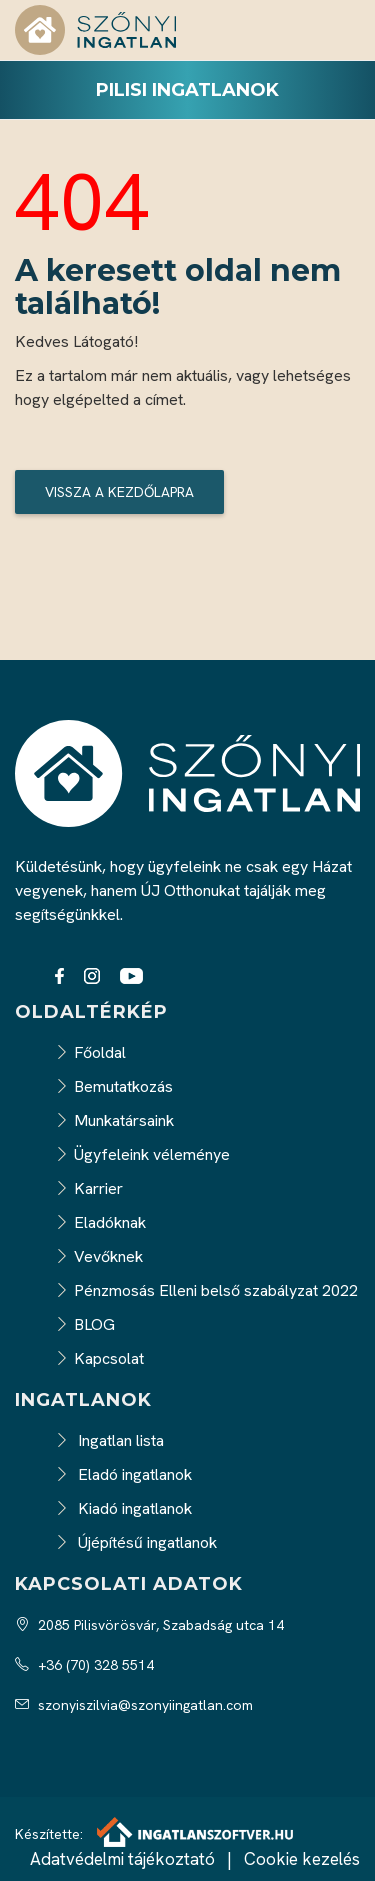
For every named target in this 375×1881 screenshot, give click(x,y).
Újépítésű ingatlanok (136, 1542)
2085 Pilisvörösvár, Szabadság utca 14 (149, 1625)
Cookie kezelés (302, 1859)
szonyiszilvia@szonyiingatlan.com (134, 1705)
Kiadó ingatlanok (123, 1508)
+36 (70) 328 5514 (84, 1665)
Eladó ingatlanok (123, 1474)
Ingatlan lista (109, 1440)
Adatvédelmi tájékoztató (122, 1859)
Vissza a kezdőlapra (119, 492)
